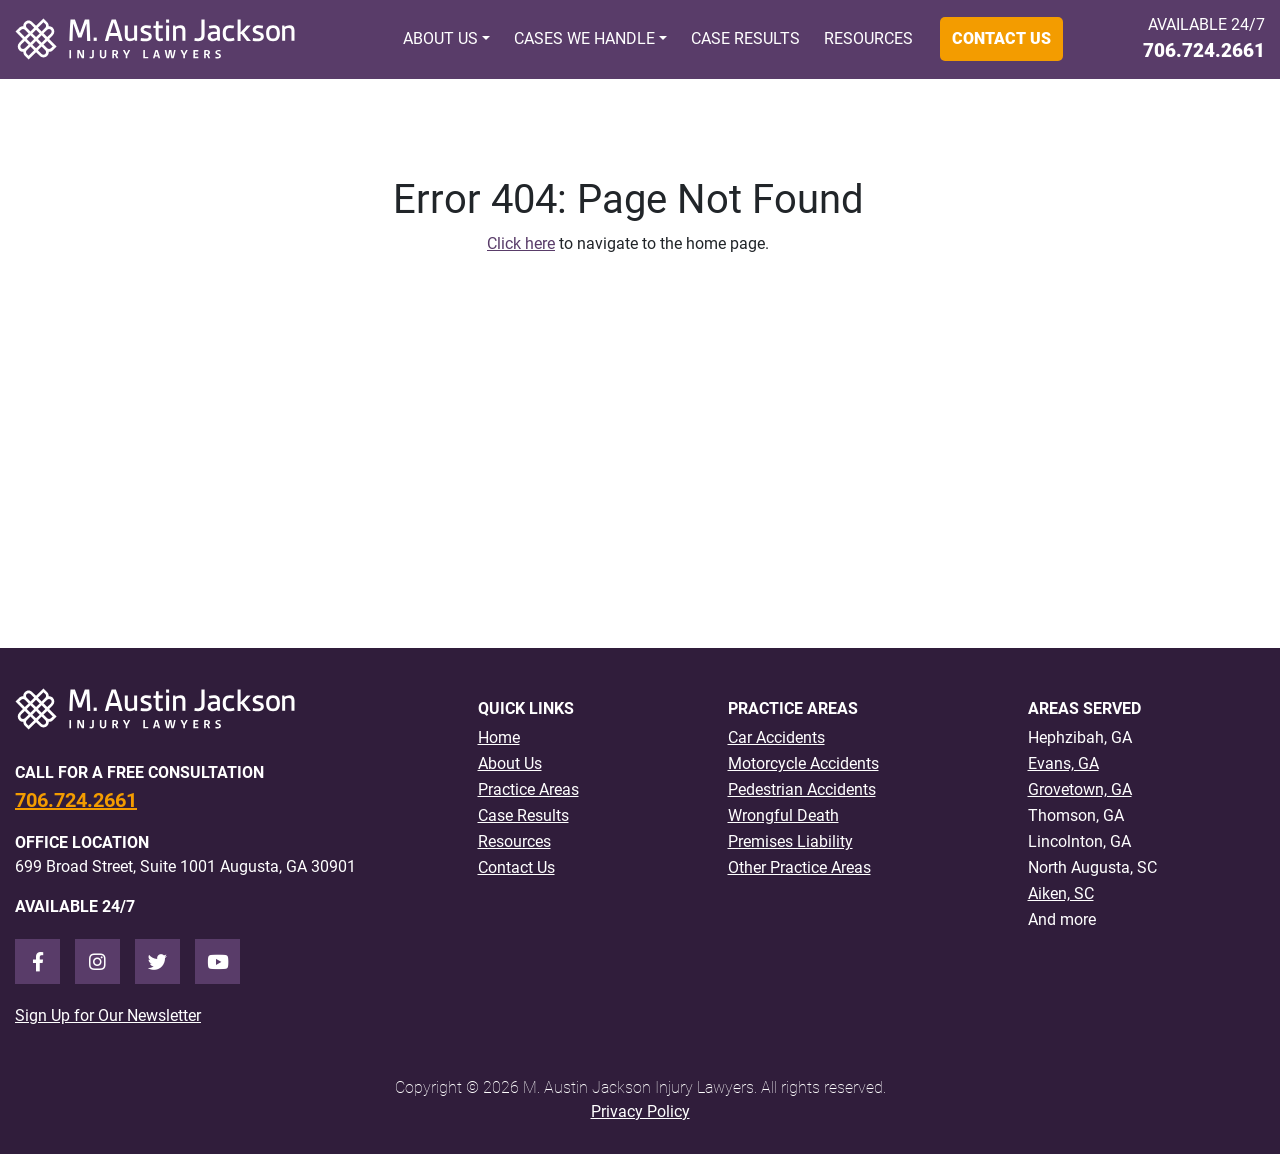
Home (499, 737)
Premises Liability (790, 841)
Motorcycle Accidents (803, 763)
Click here (521, 243)
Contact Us (1001, 38)
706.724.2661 (1204, 50)
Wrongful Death (783, 815)
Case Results (745, 38)
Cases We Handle (584, 38)
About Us (440, 38)
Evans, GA (1063, 763)
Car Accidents (776, 737)
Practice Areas (528, 789)
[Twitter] (157, 961)
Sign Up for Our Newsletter (108, 1015)
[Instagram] (97, 961)
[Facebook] (37, 961)
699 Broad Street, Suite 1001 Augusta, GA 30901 (185, 866)
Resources (868, 38)
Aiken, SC (1061, 893)
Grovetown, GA (1080, 789)
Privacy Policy (640, 1111)
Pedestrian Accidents (802, 789)
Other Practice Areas (799, 867)
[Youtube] (217, 961)
